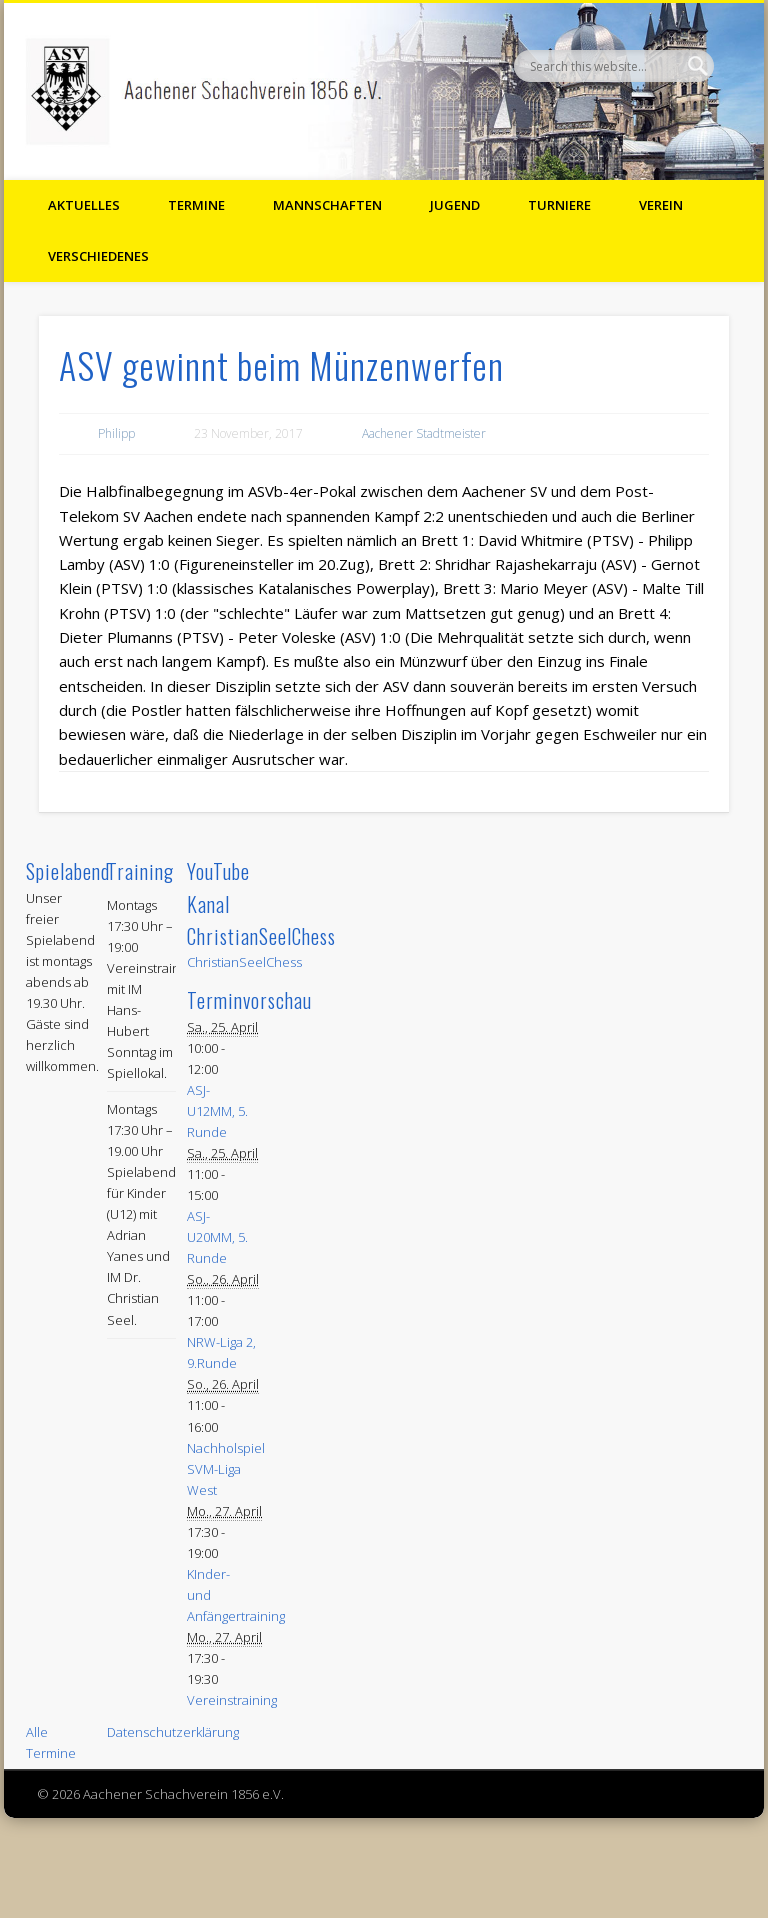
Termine (196, 205)
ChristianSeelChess (244, 962)
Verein (661, 205)
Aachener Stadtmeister (424, 433)
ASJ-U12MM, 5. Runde (217, 1111)
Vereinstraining (232, 1700)
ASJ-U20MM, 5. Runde (217, 1237)
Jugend (455, 205)
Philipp (116, 433)
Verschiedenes (98, 256)
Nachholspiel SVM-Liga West (226, 1469)
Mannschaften (327, 205)
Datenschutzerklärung (173, 1732)
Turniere (559, 205)
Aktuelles (84, 205)
